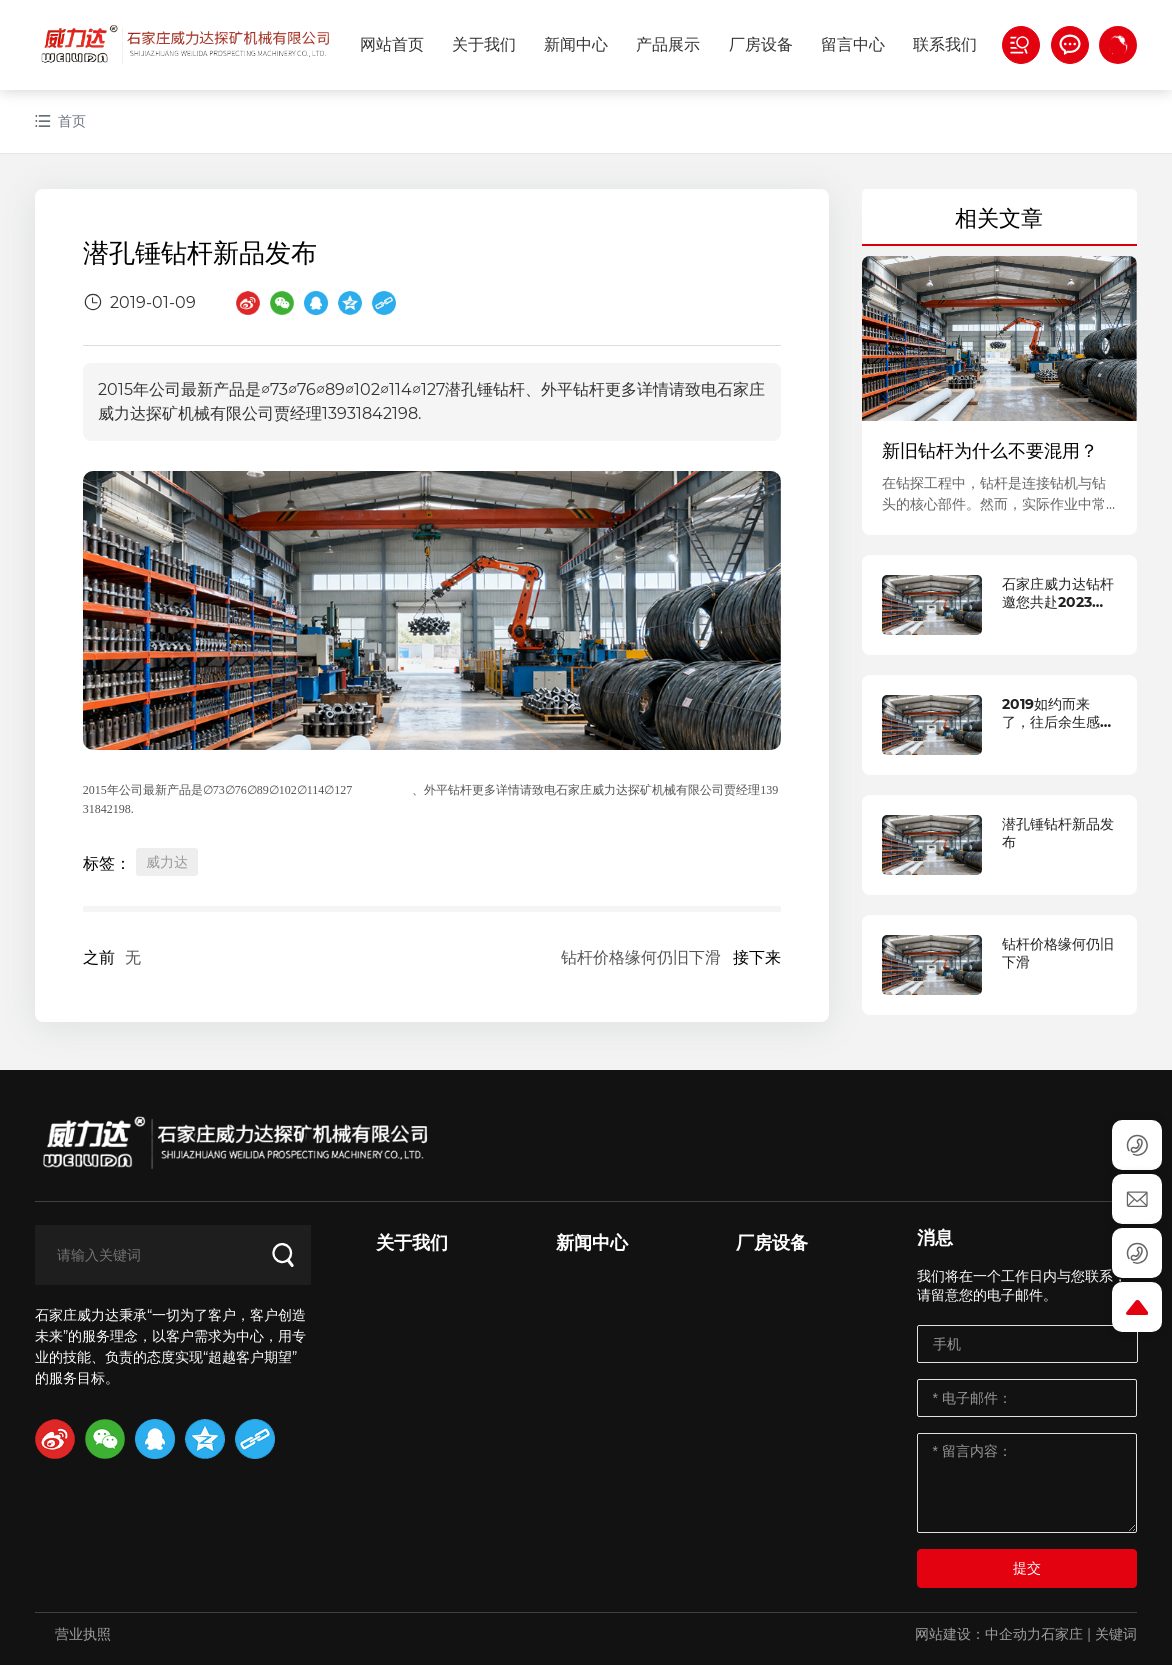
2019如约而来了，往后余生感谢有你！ (1058, 722)
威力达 (167, 862)
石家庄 (1062, 1634)
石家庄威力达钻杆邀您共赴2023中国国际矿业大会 (1058, 602)
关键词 (1116, 1634)
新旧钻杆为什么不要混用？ (990, 451)
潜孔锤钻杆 (382, 790)
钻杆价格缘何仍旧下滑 (641, 957)
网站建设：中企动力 (978, 1634)
